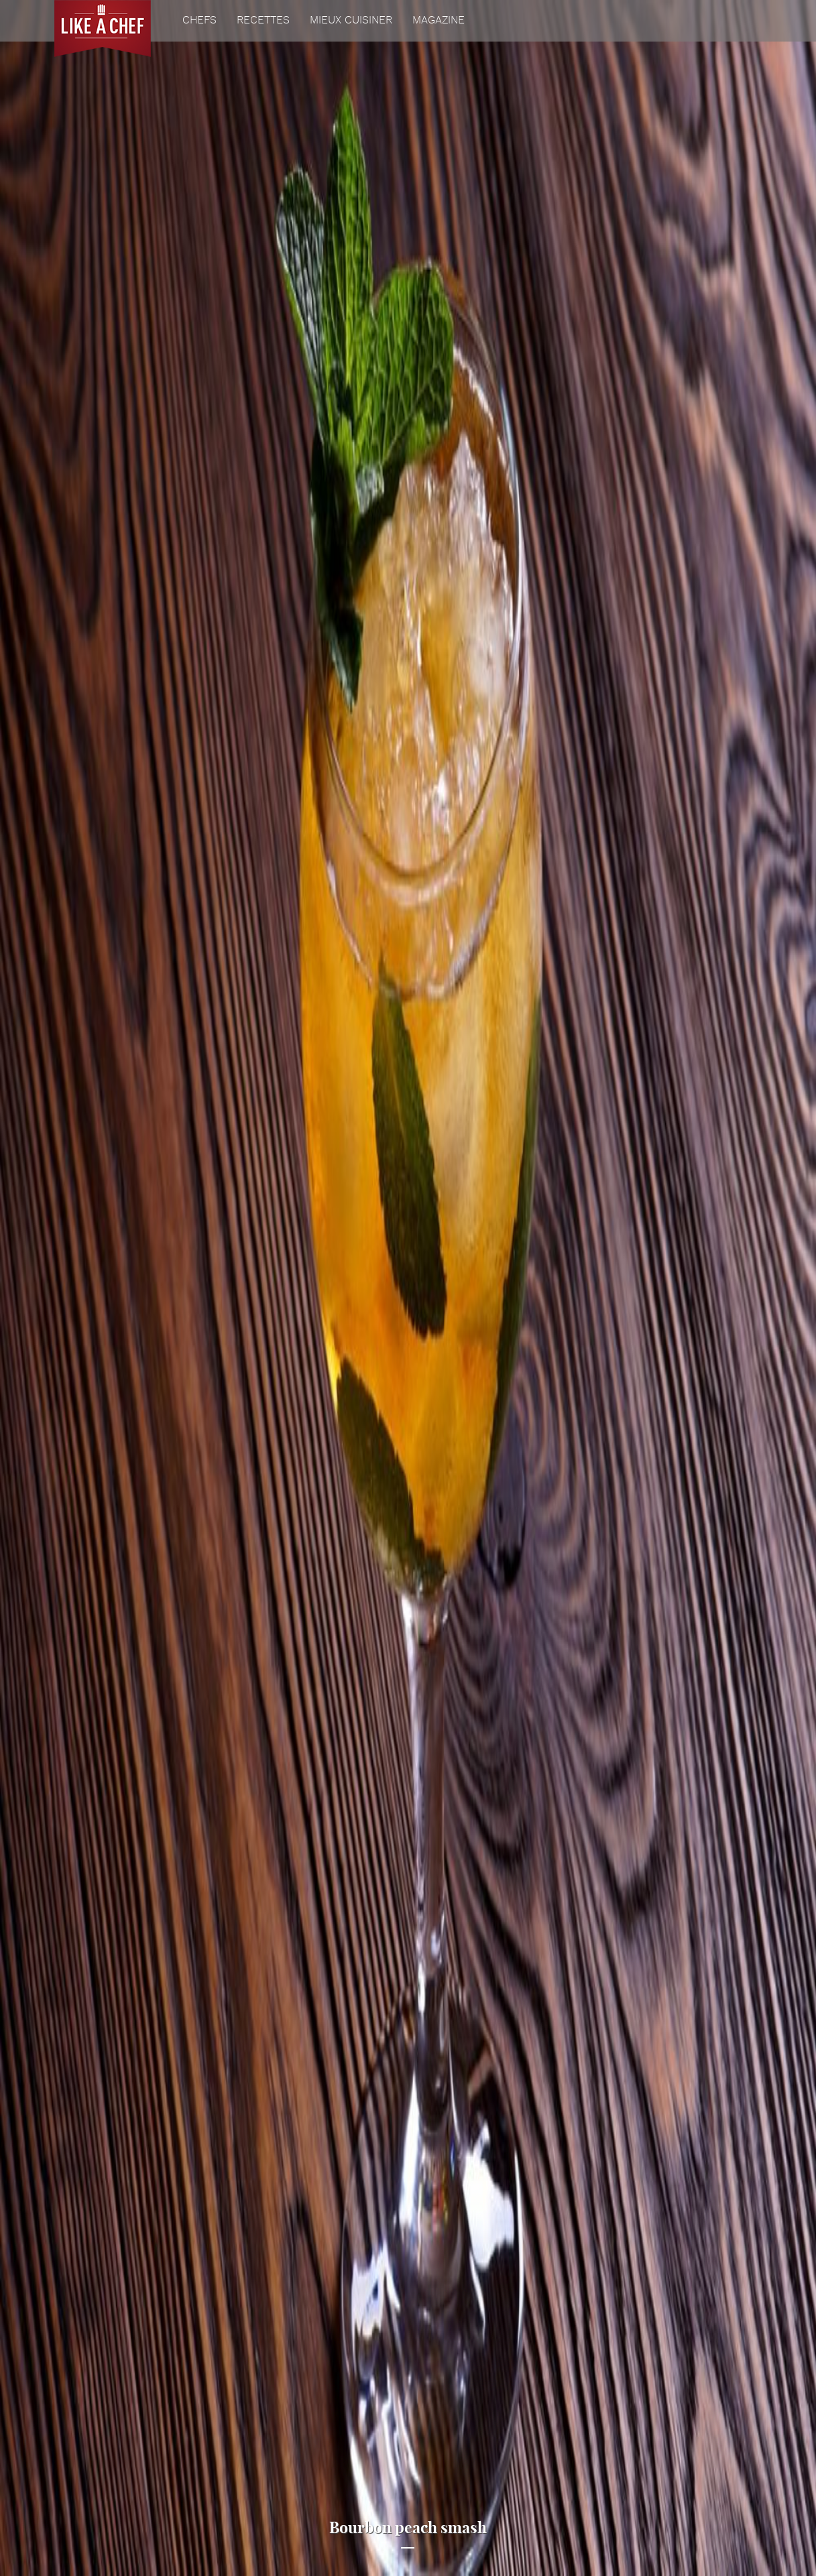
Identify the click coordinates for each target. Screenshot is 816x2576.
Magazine (438, 20)
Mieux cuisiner (351, 20)
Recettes (263, 20)
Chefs (199, 20)
